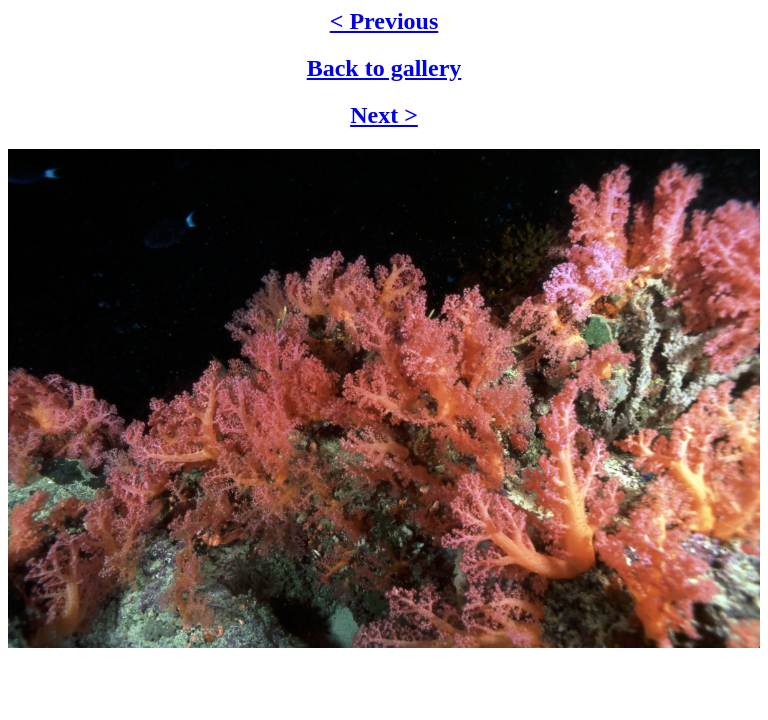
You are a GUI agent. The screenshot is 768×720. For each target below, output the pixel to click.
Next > (384, 115)
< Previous (384, 21)
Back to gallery (384, 68)
